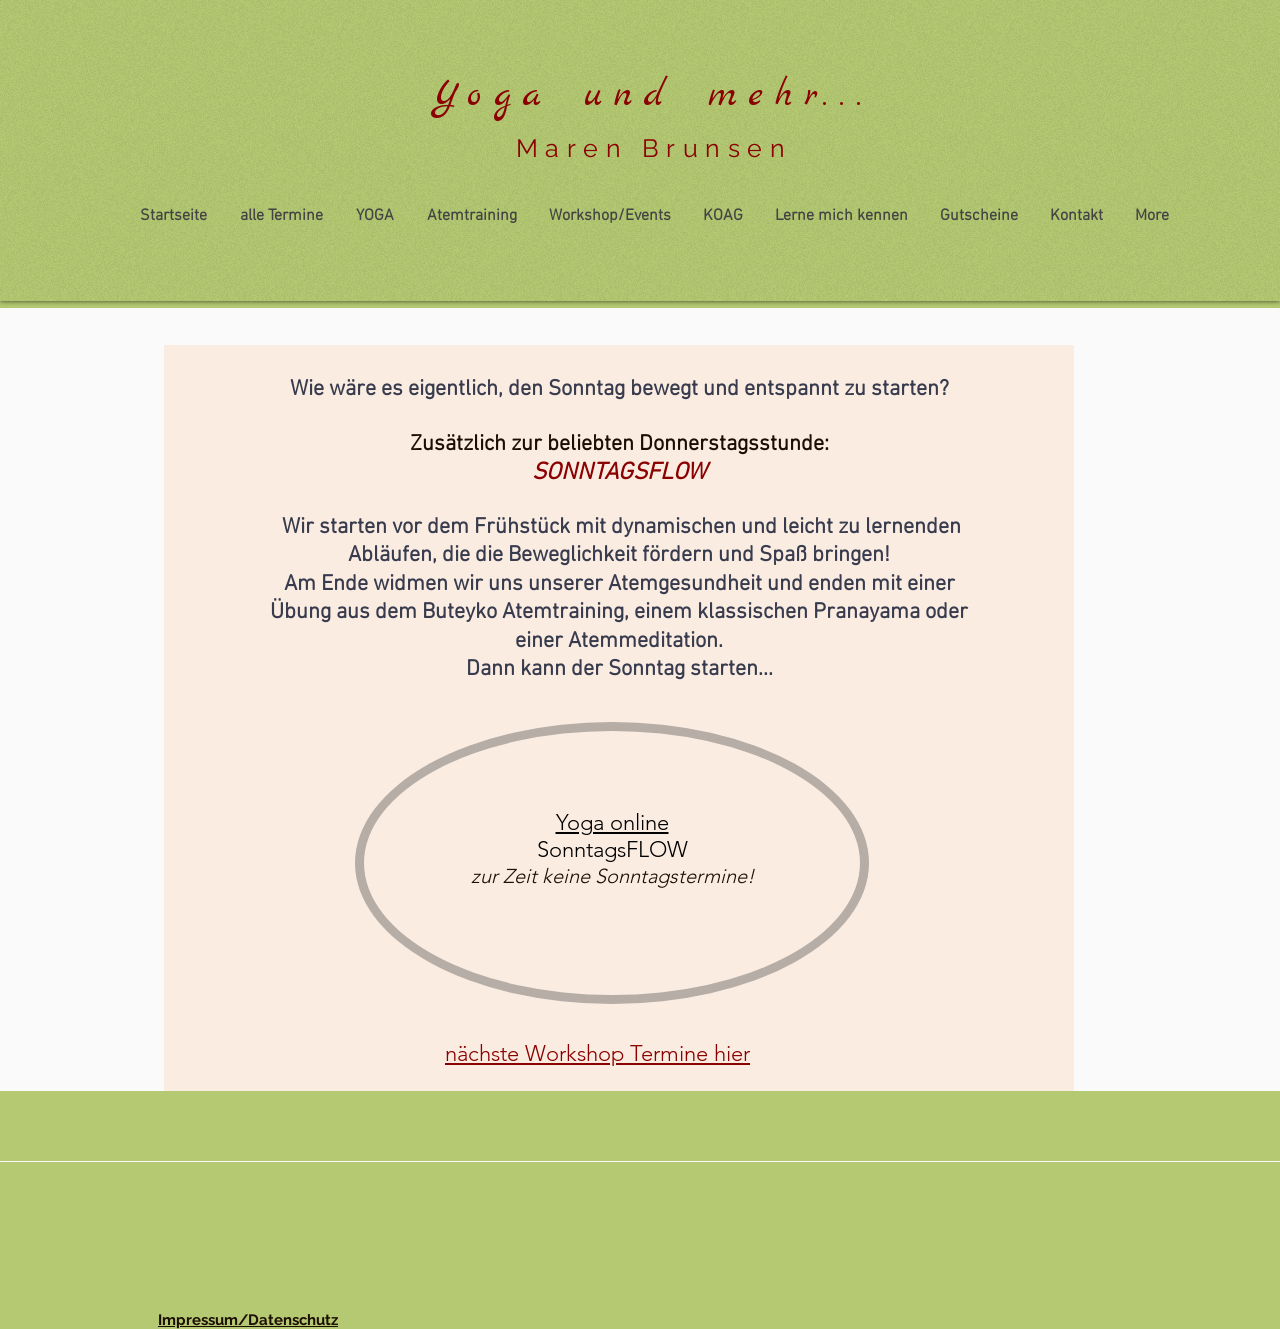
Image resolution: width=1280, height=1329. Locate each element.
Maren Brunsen (654, 148)
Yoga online (612, 822)
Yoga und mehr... (653, 95)
